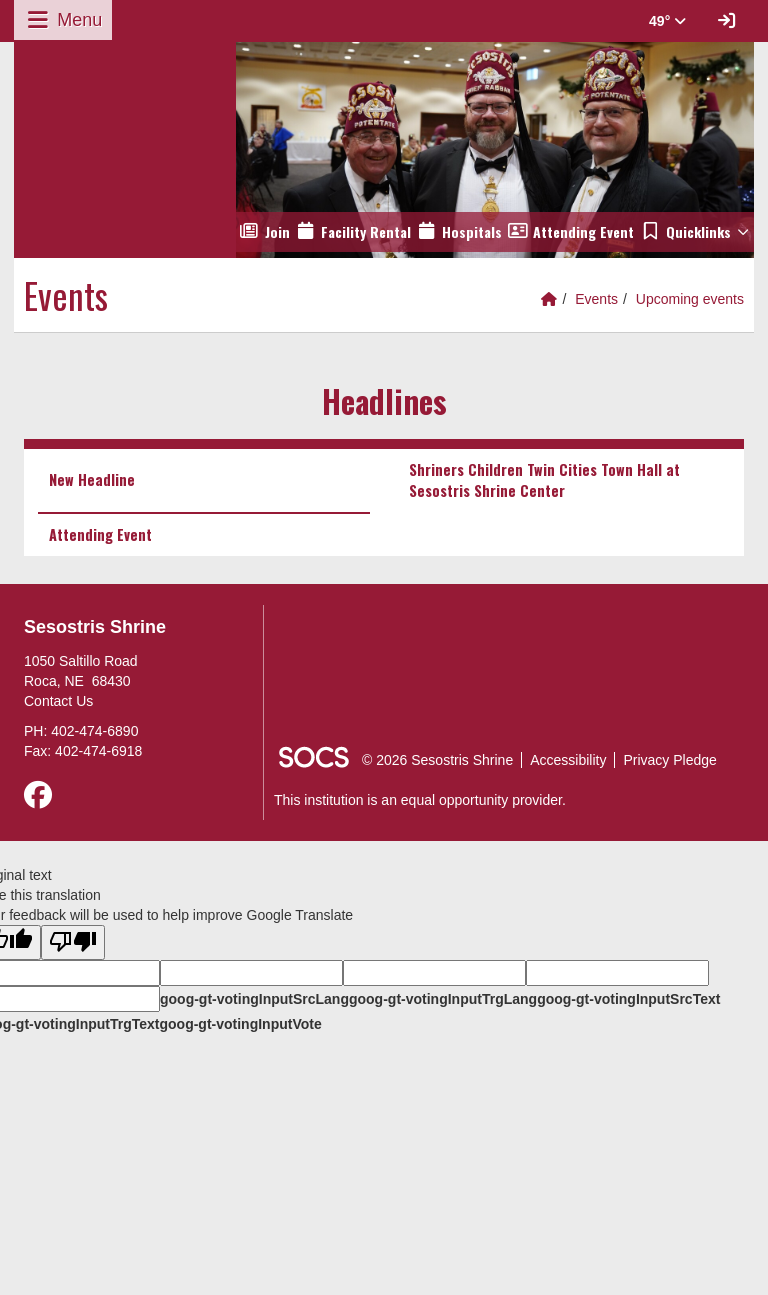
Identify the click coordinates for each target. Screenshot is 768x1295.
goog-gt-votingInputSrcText (628, 999)
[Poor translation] (73, 942)
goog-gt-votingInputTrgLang (443, 999)
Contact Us (58, 701)
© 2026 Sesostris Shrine (437, 760)
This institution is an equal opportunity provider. (420, 800)
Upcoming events (690, 299)
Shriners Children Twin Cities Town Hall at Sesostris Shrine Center (544, 479)
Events (596, 299)
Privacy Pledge (669, 760)
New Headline (92, 479)
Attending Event (100, 534)
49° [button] (667, 21)
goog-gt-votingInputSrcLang (254, 999)
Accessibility (568, 760)
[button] (695, 232)
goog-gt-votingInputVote (240, 1024)
